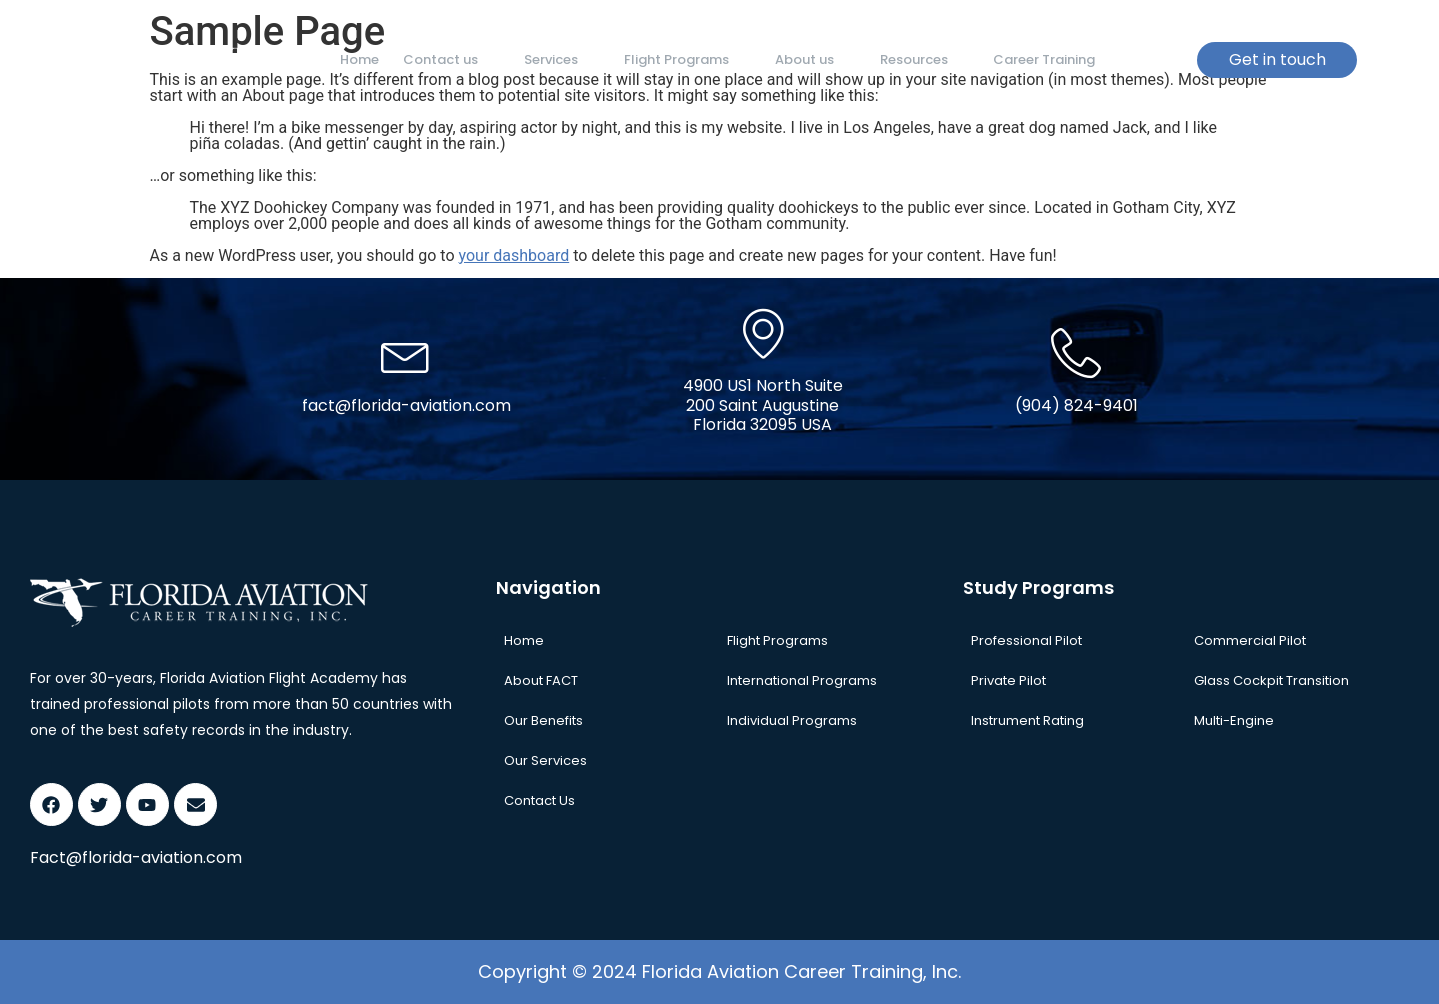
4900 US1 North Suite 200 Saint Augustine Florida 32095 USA (763, 404)
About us (797, 59)
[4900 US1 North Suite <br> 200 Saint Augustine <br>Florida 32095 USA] (763, 333)
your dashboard (514, 255)
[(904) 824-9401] (1076, 353)
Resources (903, 59)
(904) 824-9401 (1076, 405)
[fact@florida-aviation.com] (406, 353)
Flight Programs (673, 59)
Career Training (1019, 59)
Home (357, 59)
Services (552, 59)
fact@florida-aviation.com (406, 405)
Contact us (445, 59)
